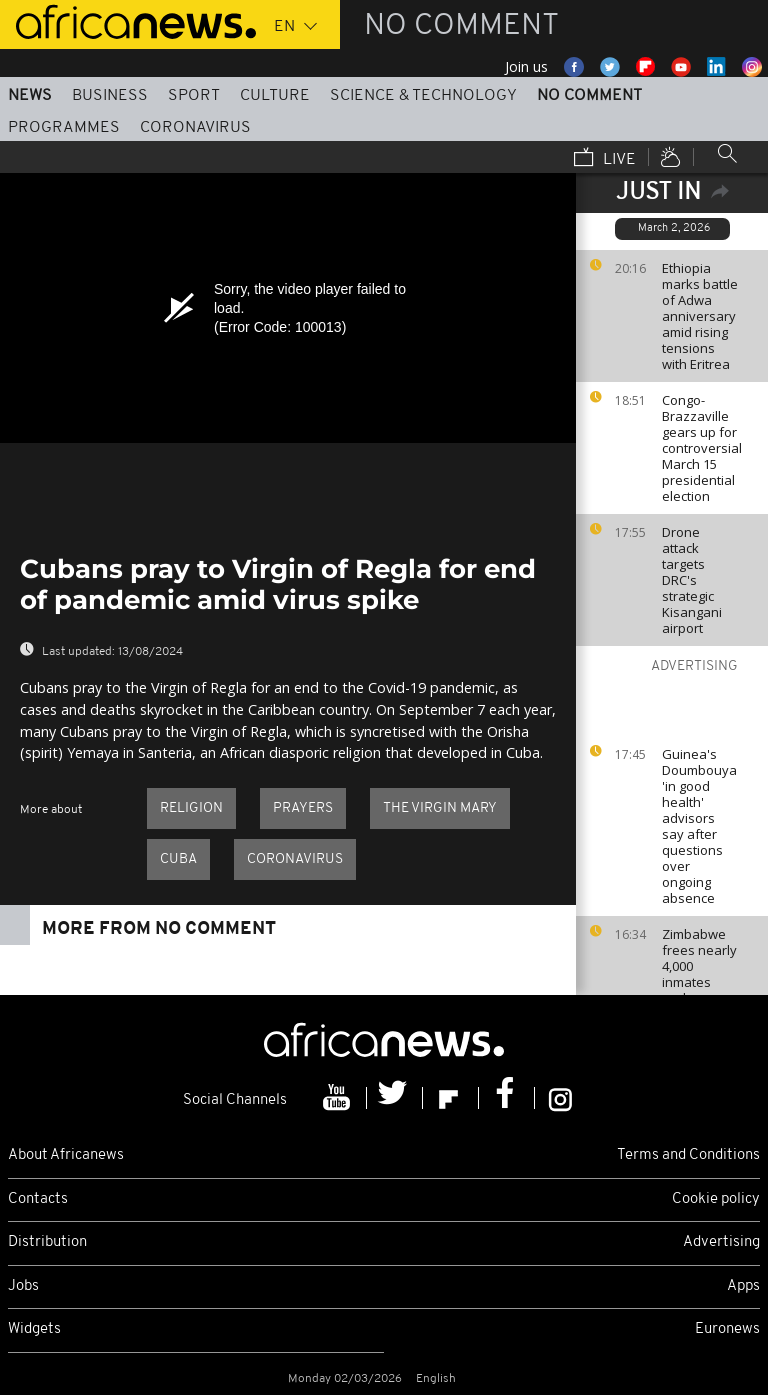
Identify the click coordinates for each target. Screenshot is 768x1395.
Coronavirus (195, 128)
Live (605, 159)
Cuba (178, 859)
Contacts (38, 1199)
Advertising (721, 1242)
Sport (194, 96)
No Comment (589, 96)
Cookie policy (716, 1199)
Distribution (47, 1242)
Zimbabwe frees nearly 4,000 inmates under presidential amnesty (699, 982)
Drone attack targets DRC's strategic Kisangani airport (692, 580)
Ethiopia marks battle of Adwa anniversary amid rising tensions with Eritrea (700, 316)
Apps (743, 1286)
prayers (303, 808)
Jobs (23, 1286)
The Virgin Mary (440, 808)
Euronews (727, 1329)
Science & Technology (423, 96)
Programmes (64, 128)
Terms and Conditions (688, 1155)
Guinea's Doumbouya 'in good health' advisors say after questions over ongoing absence (699, 826)
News (30, 96)
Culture (275, 96)
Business (110, 96)
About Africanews (66, 1155)
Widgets (34, 1329)
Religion (191, 808)
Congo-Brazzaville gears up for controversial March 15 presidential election (702, 448)
